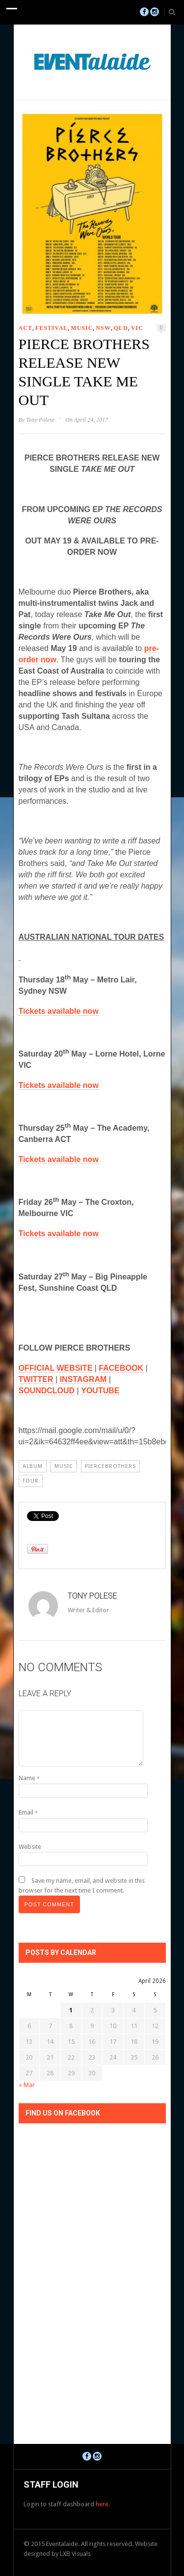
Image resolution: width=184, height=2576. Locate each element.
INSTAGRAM (83, 1379)
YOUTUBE (100, 1390)
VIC (137, 328)
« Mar (27, 2084)
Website (30, 1846)
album (33, 1466)
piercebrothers (110, 1466)
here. (103, 2504)
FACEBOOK (121, 1368)
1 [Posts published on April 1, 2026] (71, 2010)
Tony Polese (40, 419)
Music (82, 328)
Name (29, 1778)
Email (28, 1812)
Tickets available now (59, 1011)
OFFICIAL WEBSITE (56, 1368)
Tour (31, 1481)
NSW (103, 328)
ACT (25, 328)
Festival (51, 328)
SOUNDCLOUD (47, 1390)
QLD (121, 328)
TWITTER (36, 1379)
